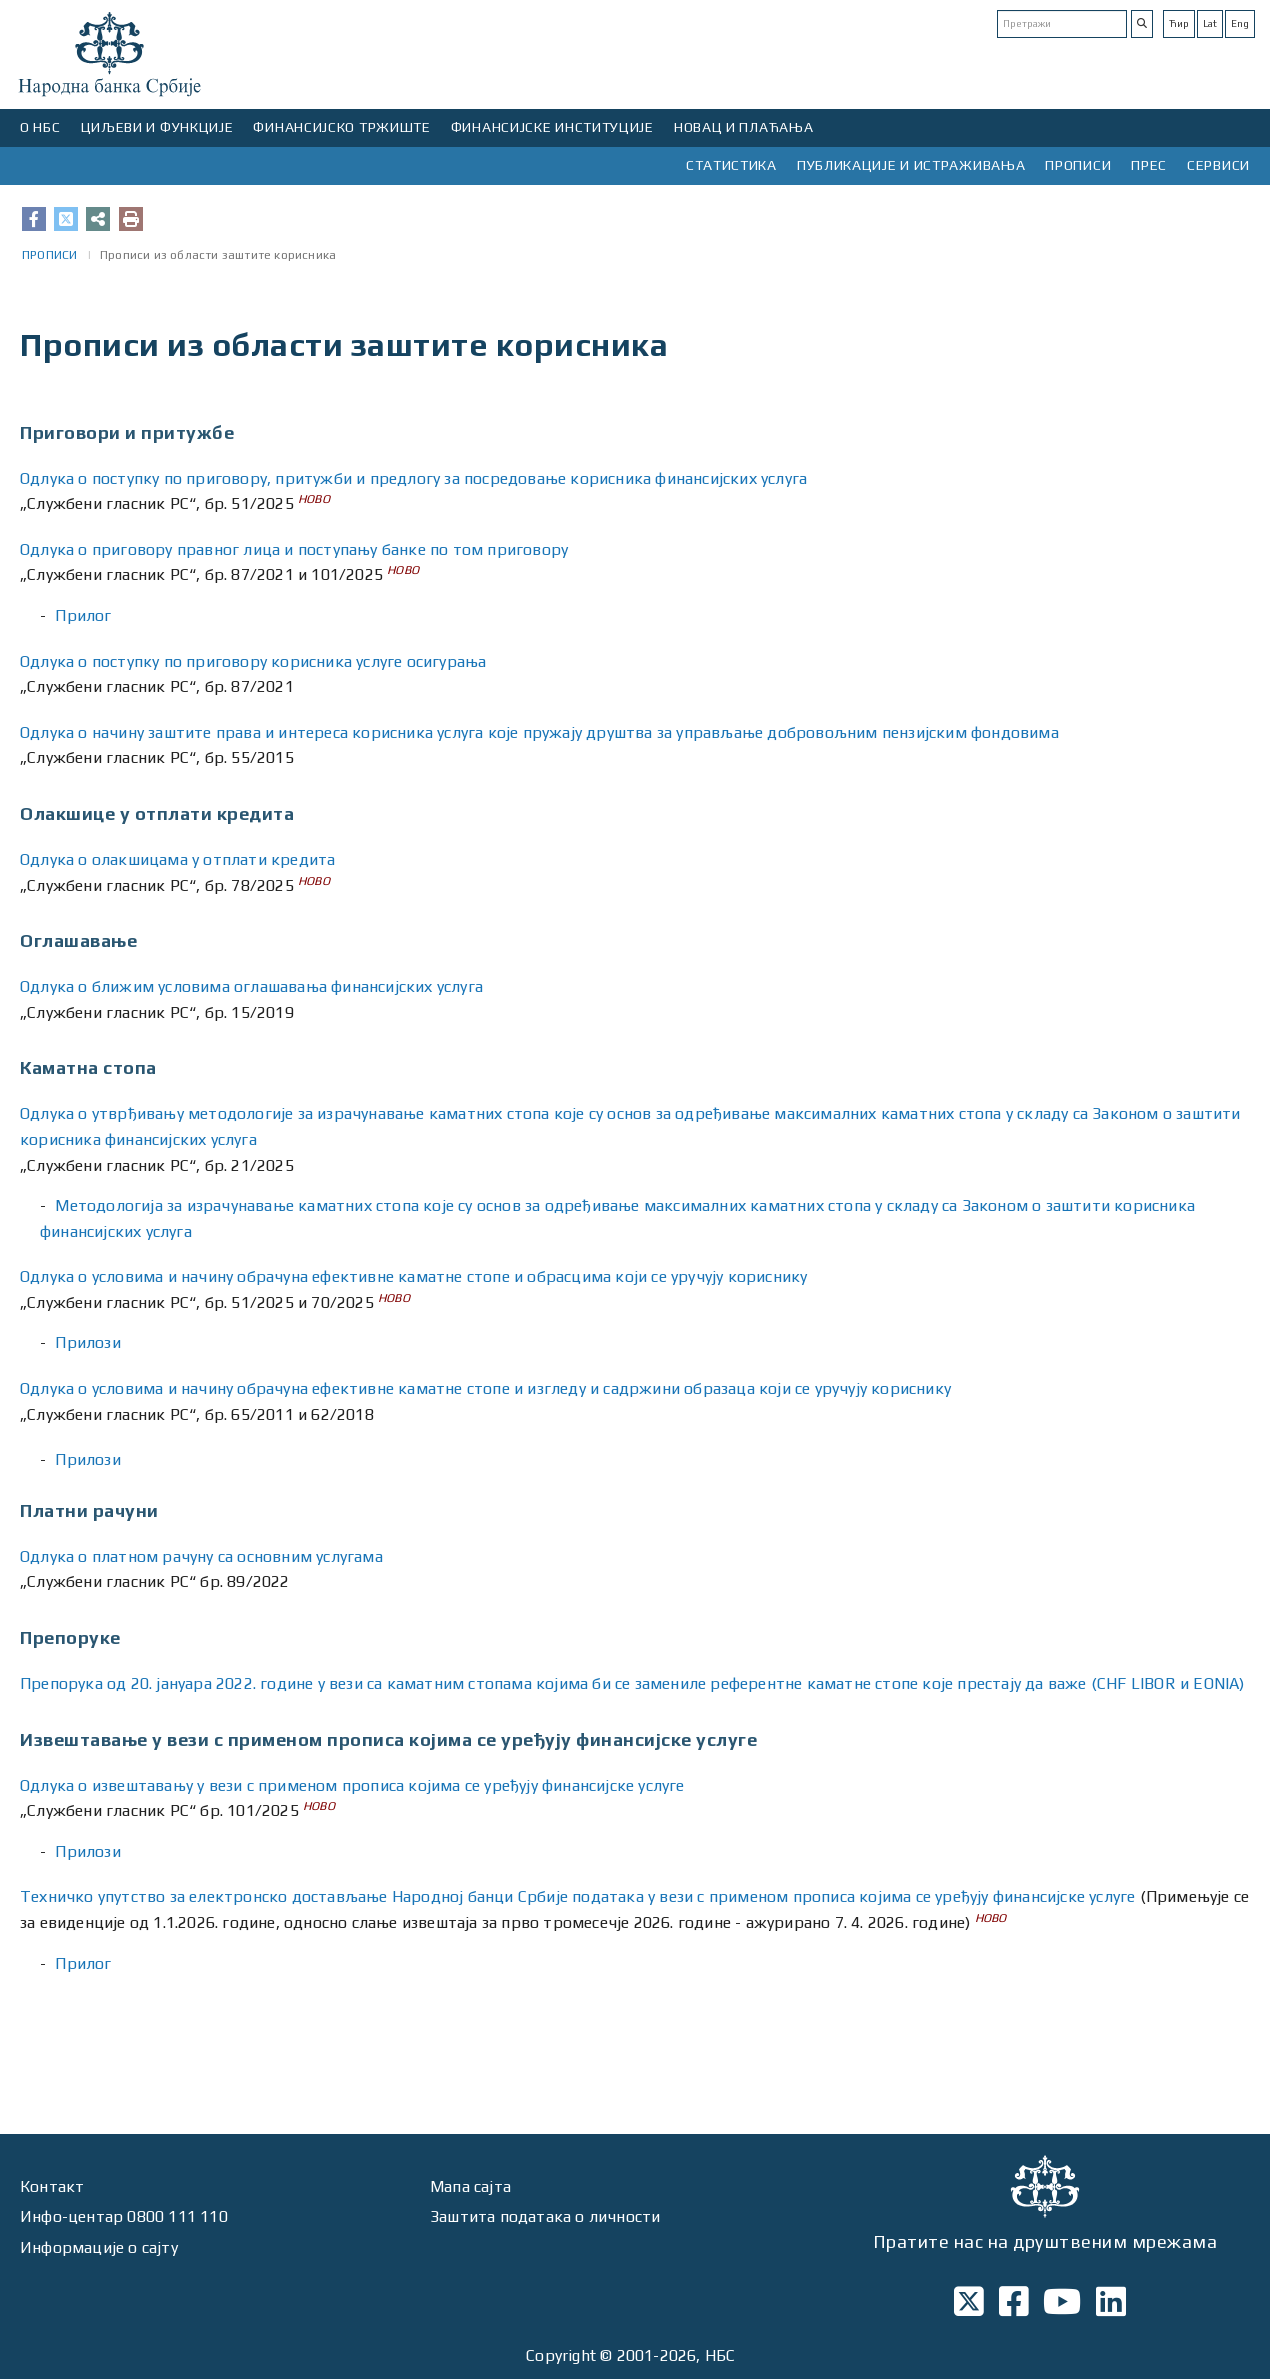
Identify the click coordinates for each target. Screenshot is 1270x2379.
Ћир (1179, 23)
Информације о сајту (99, 2247)
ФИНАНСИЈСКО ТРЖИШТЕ (341, 127)
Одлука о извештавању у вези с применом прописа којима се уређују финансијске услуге (352, 1785)
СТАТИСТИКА (731, 165)
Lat (1210, 23)
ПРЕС (1149, 165)
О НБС (40, 127)
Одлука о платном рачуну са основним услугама (201, 1556)
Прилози (87, 1342)
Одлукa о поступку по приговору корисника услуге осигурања (253, 661)
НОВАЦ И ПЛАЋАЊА (744, 127)
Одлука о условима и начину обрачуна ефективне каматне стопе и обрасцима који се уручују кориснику (413, 1276)
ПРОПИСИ (1078, 165)
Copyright (561, 2355)
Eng (1240, 23)
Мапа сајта (470, 2186)
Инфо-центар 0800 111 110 (124, 2216)
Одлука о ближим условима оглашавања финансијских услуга (251, 986)
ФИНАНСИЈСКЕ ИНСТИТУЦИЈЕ (552, 127)
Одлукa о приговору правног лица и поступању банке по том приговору (294, 549)
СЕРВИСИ (1218, 165)
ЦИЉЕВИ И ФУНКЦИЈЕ (157, 127)
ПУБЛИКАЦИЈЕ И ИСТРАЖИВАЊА (911, 165)
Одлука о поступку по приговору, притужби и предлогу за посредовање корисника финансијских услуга (413, 478)
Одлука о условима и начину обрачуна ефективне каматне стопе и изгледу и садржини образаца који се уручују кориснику (485, 1388)
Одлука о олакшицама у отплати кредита (177, 859)
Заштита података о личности (545, 2216)
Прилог (83, 615)
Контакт (52, 2186)
